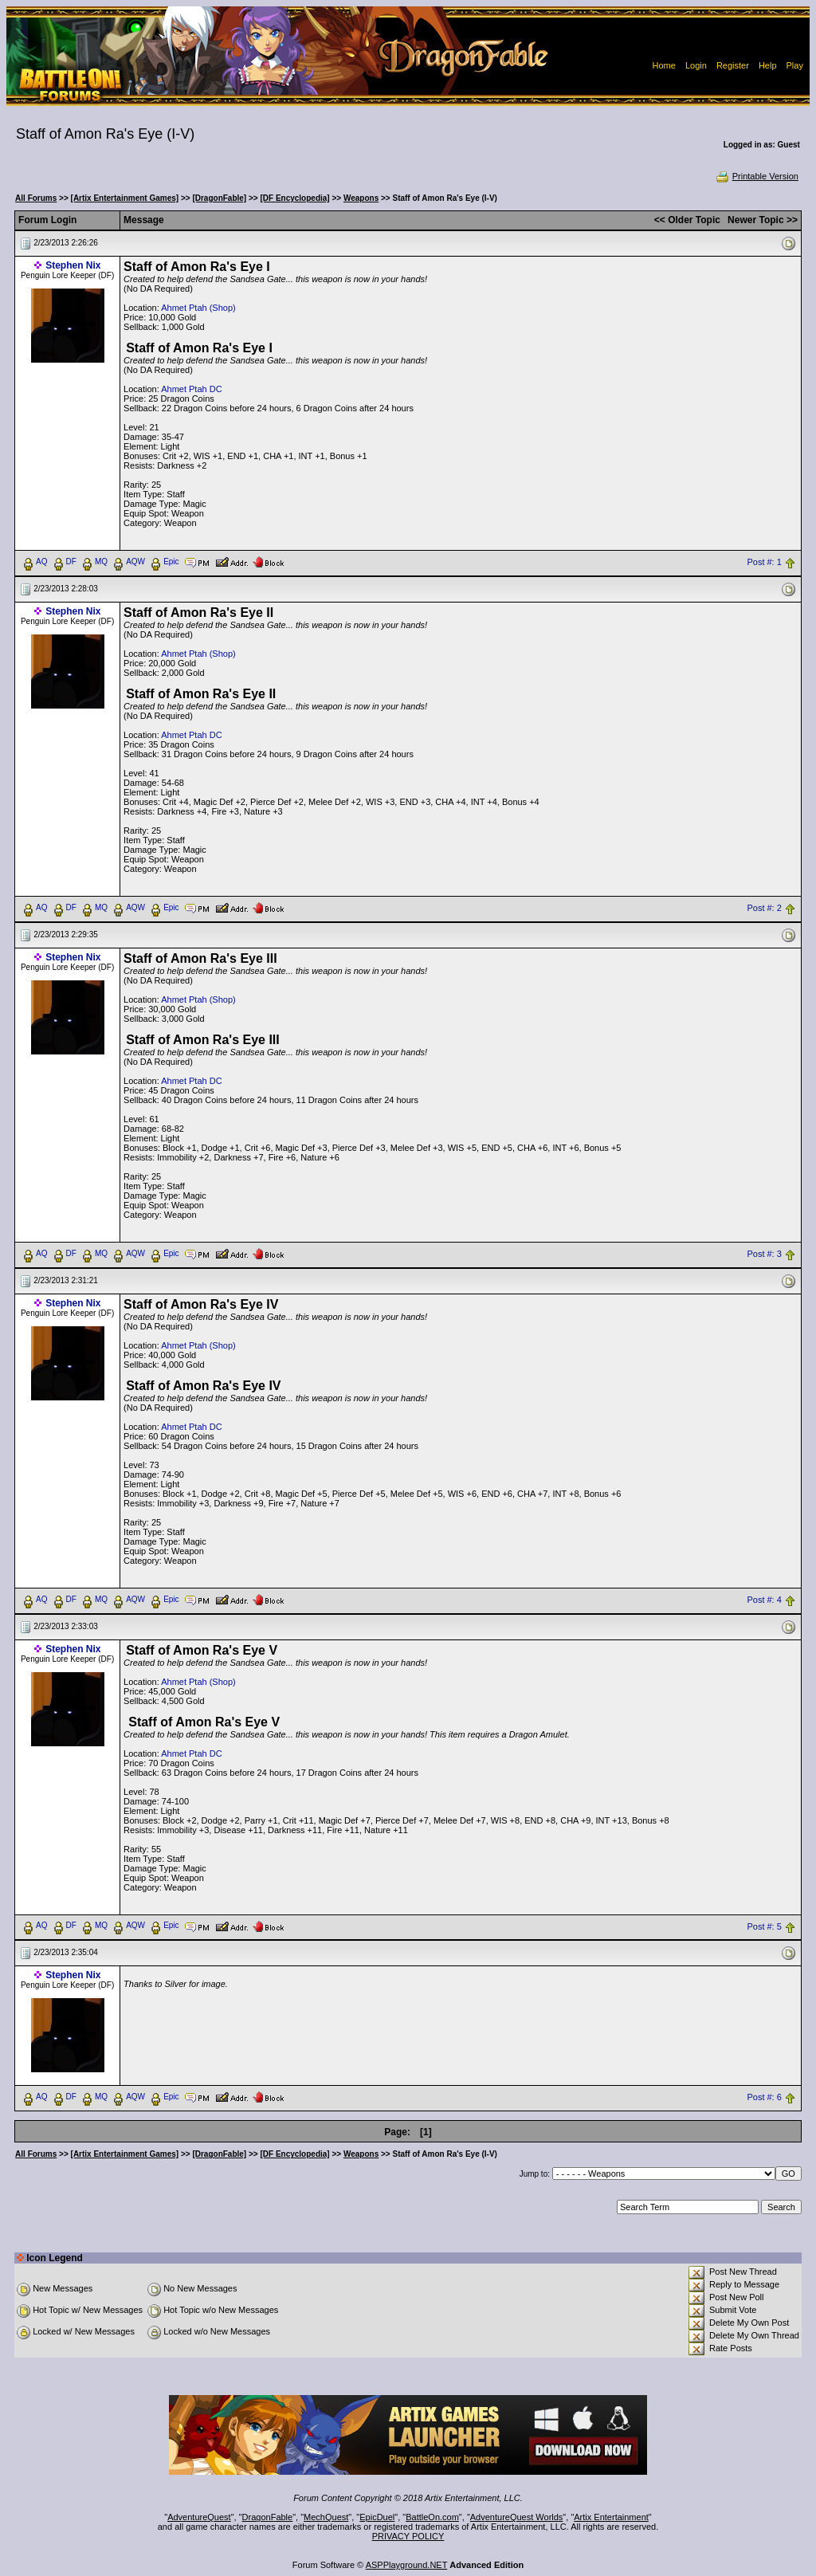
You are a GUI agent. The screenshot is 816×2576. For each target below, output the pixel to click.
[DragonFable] (219, 198)
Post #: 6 (764, 2098)
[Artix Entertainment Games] (125, 198)
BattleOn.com (432, 2517)
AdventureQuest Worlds (516, 2517)
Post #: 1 (764, 562)
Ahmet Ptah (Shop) (198, 307)
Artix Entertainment (611, 2517)
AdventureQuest (199, 2517)
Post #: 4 (764, 1599)
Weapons (361, 198)
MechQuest (326, 2517)
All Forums (36, 198)
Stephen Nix (72, 265)
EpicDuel (376, 2517)
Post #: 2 (764, 908)
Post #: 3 (764, 1254)
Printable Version (756, 176)
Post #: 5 (764, 1926)
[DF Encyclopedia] (294, 198)
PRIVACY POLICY (408, 2536)
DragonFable (267, 2517)
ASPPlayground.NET (407, 2565)
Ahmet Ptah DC (191, 389)
